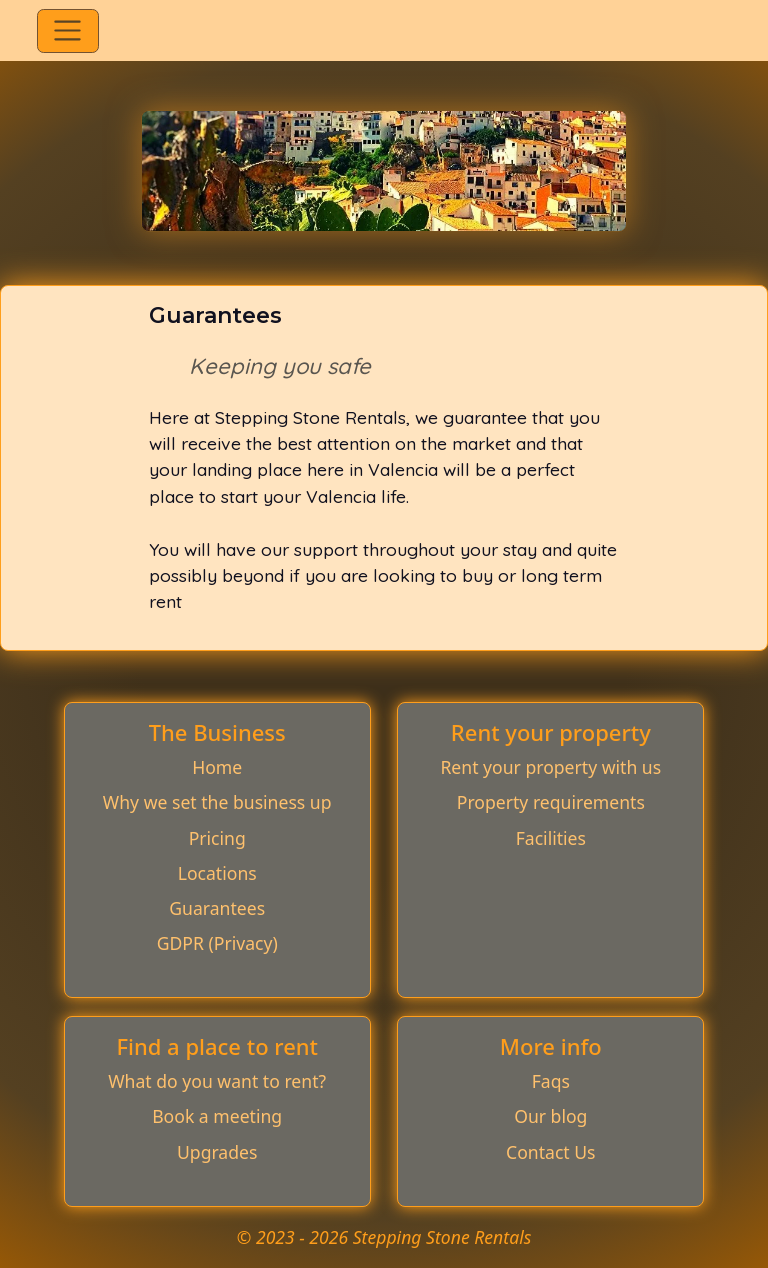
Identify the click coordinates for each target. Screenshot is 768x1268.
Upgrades (217, 1152)
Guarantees (217, 908)
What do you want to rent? (217, 1081)
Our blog (550, 1116)
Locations (217, 873)
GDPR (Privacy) (217, 943)
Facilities (551, 838)
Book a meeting (217, 1116)
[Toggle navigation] (67, 31)
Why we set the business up (217, 802)
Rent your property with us (550, 767)
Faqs (551, 1081)
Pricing (217, 838)
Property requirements (551, 802)
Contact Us (551, 1152)
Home (217, 767)
